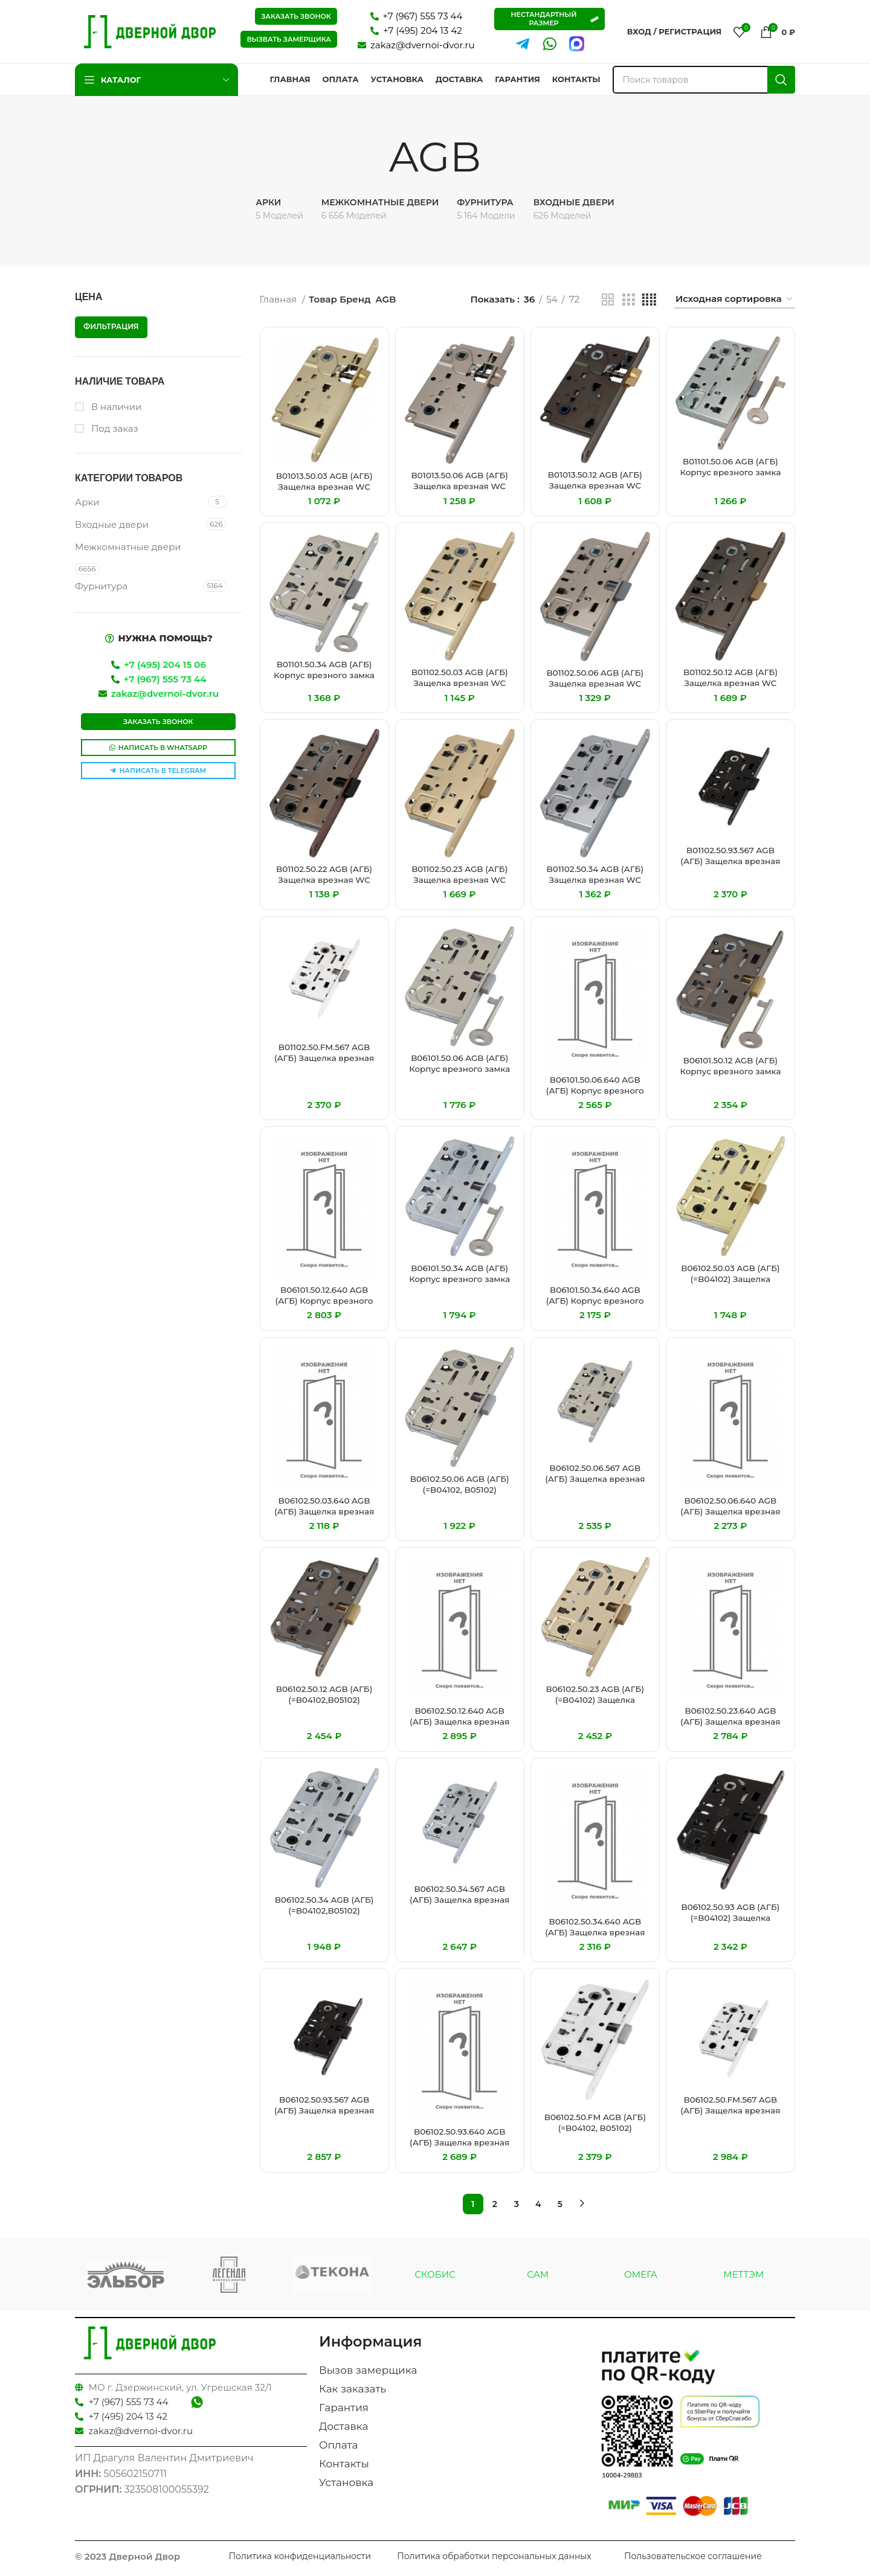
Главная (279, 299)
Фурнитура (101, 586)
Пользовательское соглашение (693, 2556)
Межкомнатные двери (128, 547)
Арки (87, 502)
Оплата (338, 2445)
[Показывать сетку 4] (649, 300)
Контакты (344, 2464)
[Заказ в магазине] (734, 299)
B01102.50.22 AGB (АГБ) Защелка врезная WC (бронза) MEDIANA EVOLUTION (324, 885)
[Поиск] (704, 80)
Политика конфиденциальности (300, 2556)
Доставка (343, 2426)
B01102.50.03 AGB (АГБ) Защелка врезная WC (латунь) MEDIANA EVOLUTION (460, 688)
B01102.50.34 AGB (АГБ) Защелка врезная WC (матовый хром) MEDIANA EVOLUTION (595, 885)
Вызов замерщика (368, 2370)
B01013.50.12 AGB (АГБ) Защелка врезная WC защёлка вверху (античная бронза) (595, 491)
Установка (346, 2482)
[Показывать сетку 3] (628, 300)
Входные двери (112, 524)
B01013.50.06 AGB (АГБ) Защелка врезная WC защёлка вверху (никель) (460, 491)
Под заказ (113, 428)
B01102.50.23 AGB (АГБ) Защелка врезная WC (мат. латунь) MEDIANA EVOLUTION (460, 885)
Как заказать (352, 2389)
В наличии (115, 406)
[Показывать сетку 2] (608, 300)
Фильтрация (111, 326)
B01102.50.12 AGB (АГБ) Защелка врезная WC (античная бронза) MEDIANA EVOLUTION (730, 688)
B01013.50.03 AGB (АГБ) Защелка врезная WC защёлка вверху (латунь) (324, 492)
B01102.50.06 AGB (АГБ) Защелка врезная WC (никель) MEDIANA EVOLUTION (595, 689)
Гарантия (344, 2407)
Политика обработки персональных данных (494, 2556)
